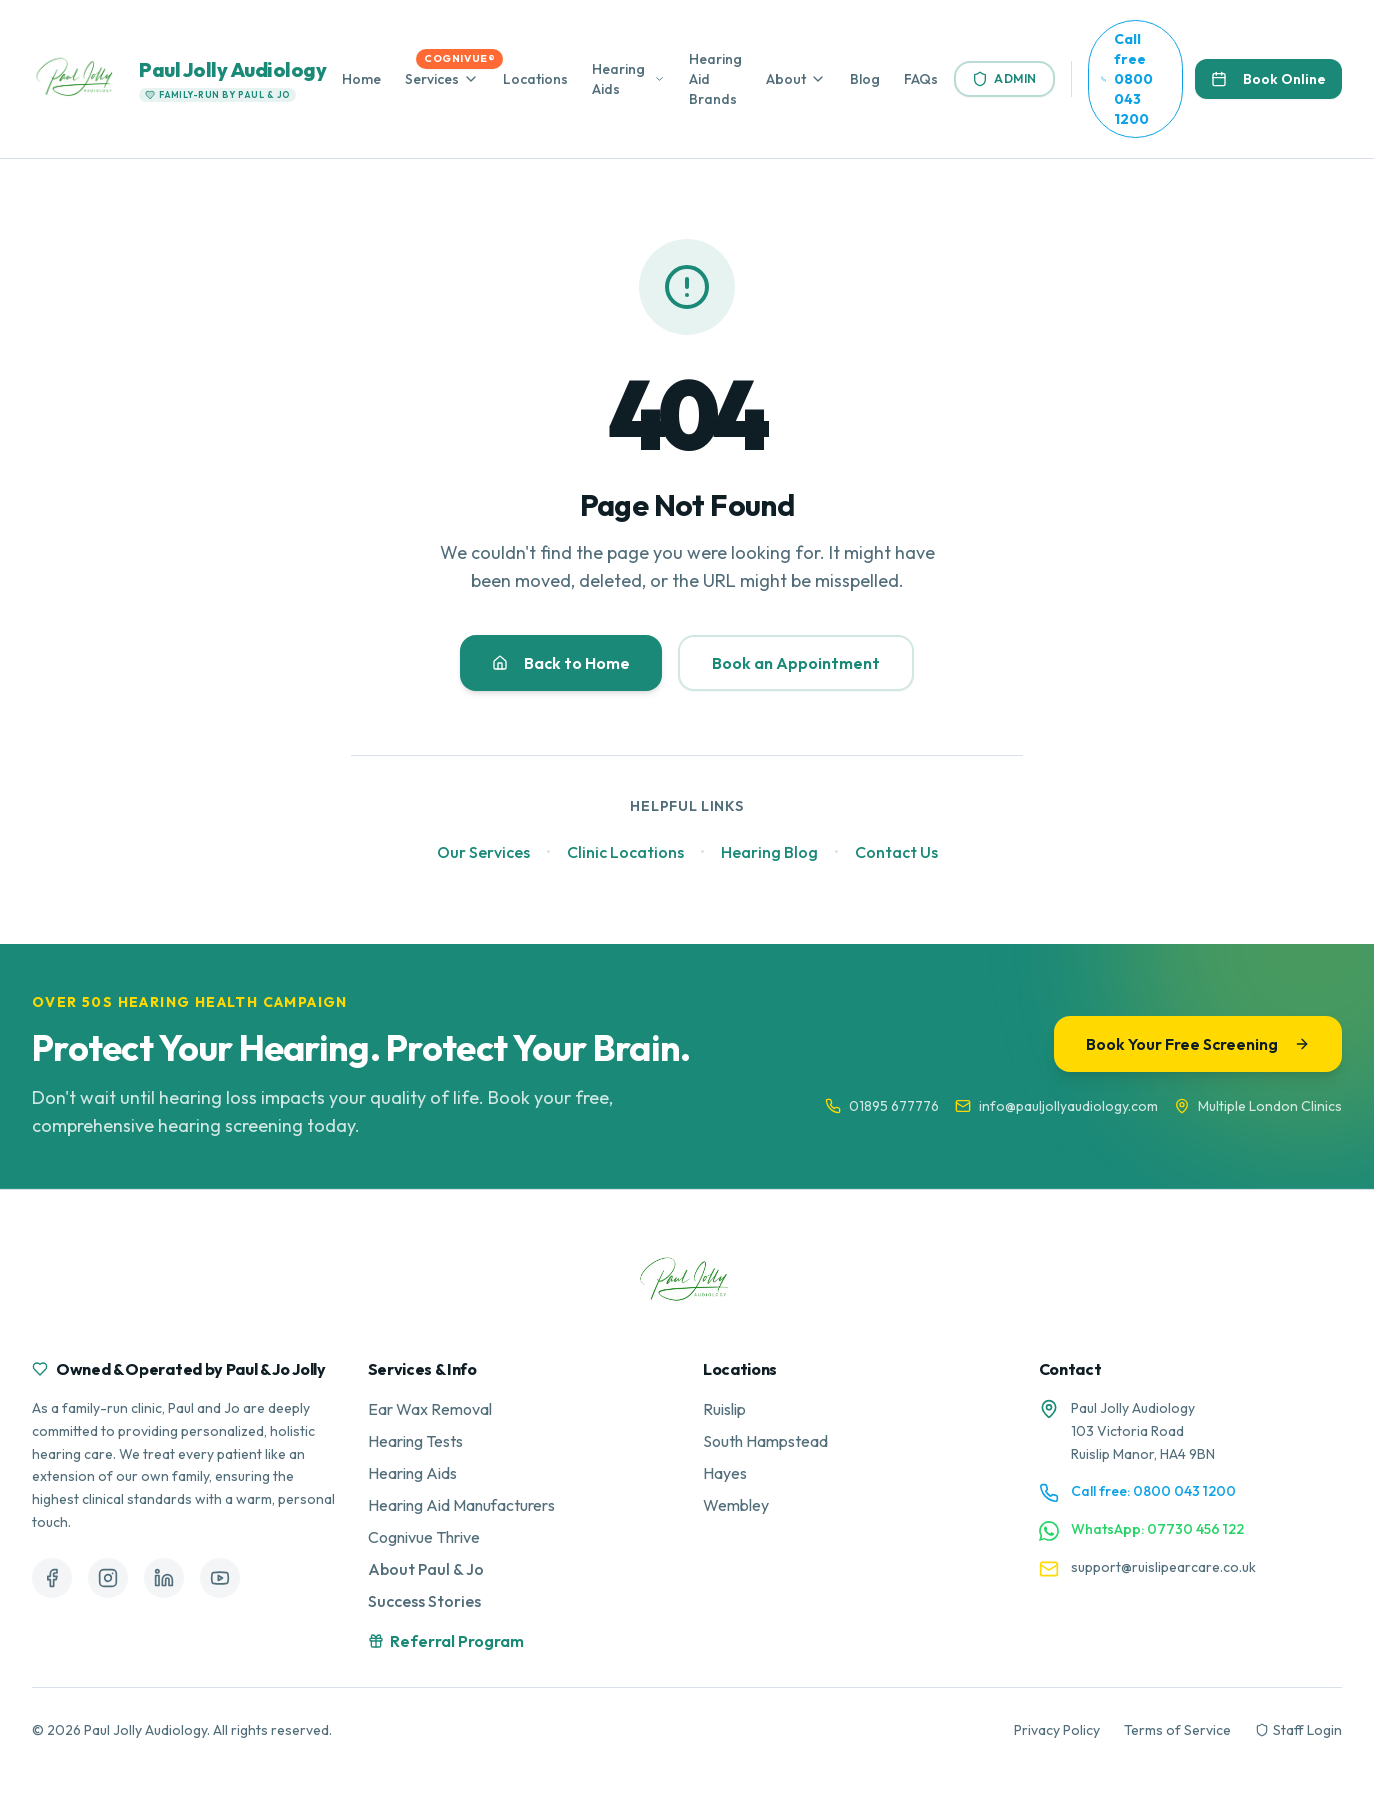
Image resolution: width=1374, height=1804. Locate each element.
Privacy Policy (1057, 1730)
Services (432, 79)
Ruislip (724, 1409)
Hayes (725, 1473)
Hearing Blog (769, 852)
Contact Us (896, 852)
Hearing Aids (618, 79)
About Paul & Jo (426, 1569)
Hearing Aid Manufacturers (461, 1505)
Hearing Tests (415, 1441)
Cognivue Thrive (424, 1537)
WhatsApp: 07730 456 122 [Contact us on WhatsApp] (1157, 1529)
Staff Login (1298, 1730)
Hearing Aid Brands (715, 79)
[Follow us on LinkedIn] (164, 1578)
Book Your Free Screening (1198, 1044)
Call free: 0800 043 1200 (1153, 1491)
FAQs (921, 79)
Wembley (736, 1505)
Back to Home (561, 663)
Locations (535, 79)
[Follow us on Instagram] (108, 1578)
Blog (865, 79)
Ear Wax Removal (430, 1409)
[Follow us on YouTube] (220, 1578)
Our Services (483, 852)
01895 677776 (882, 1106)
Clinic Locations (625, 852)
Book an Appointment (796, 663)
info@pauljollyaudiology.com (1056, 1106)
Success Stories (424, 1601)
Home (361, 79)
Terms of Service (1177, 1730)
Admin (1004, 79)
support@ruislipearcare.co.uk (1163, 1567)
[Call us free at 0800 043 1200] (1135, 79)
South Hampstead (765, 1441)
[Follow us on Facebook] (52, 1578)
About (786, 79)
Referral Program (446, 1641)
